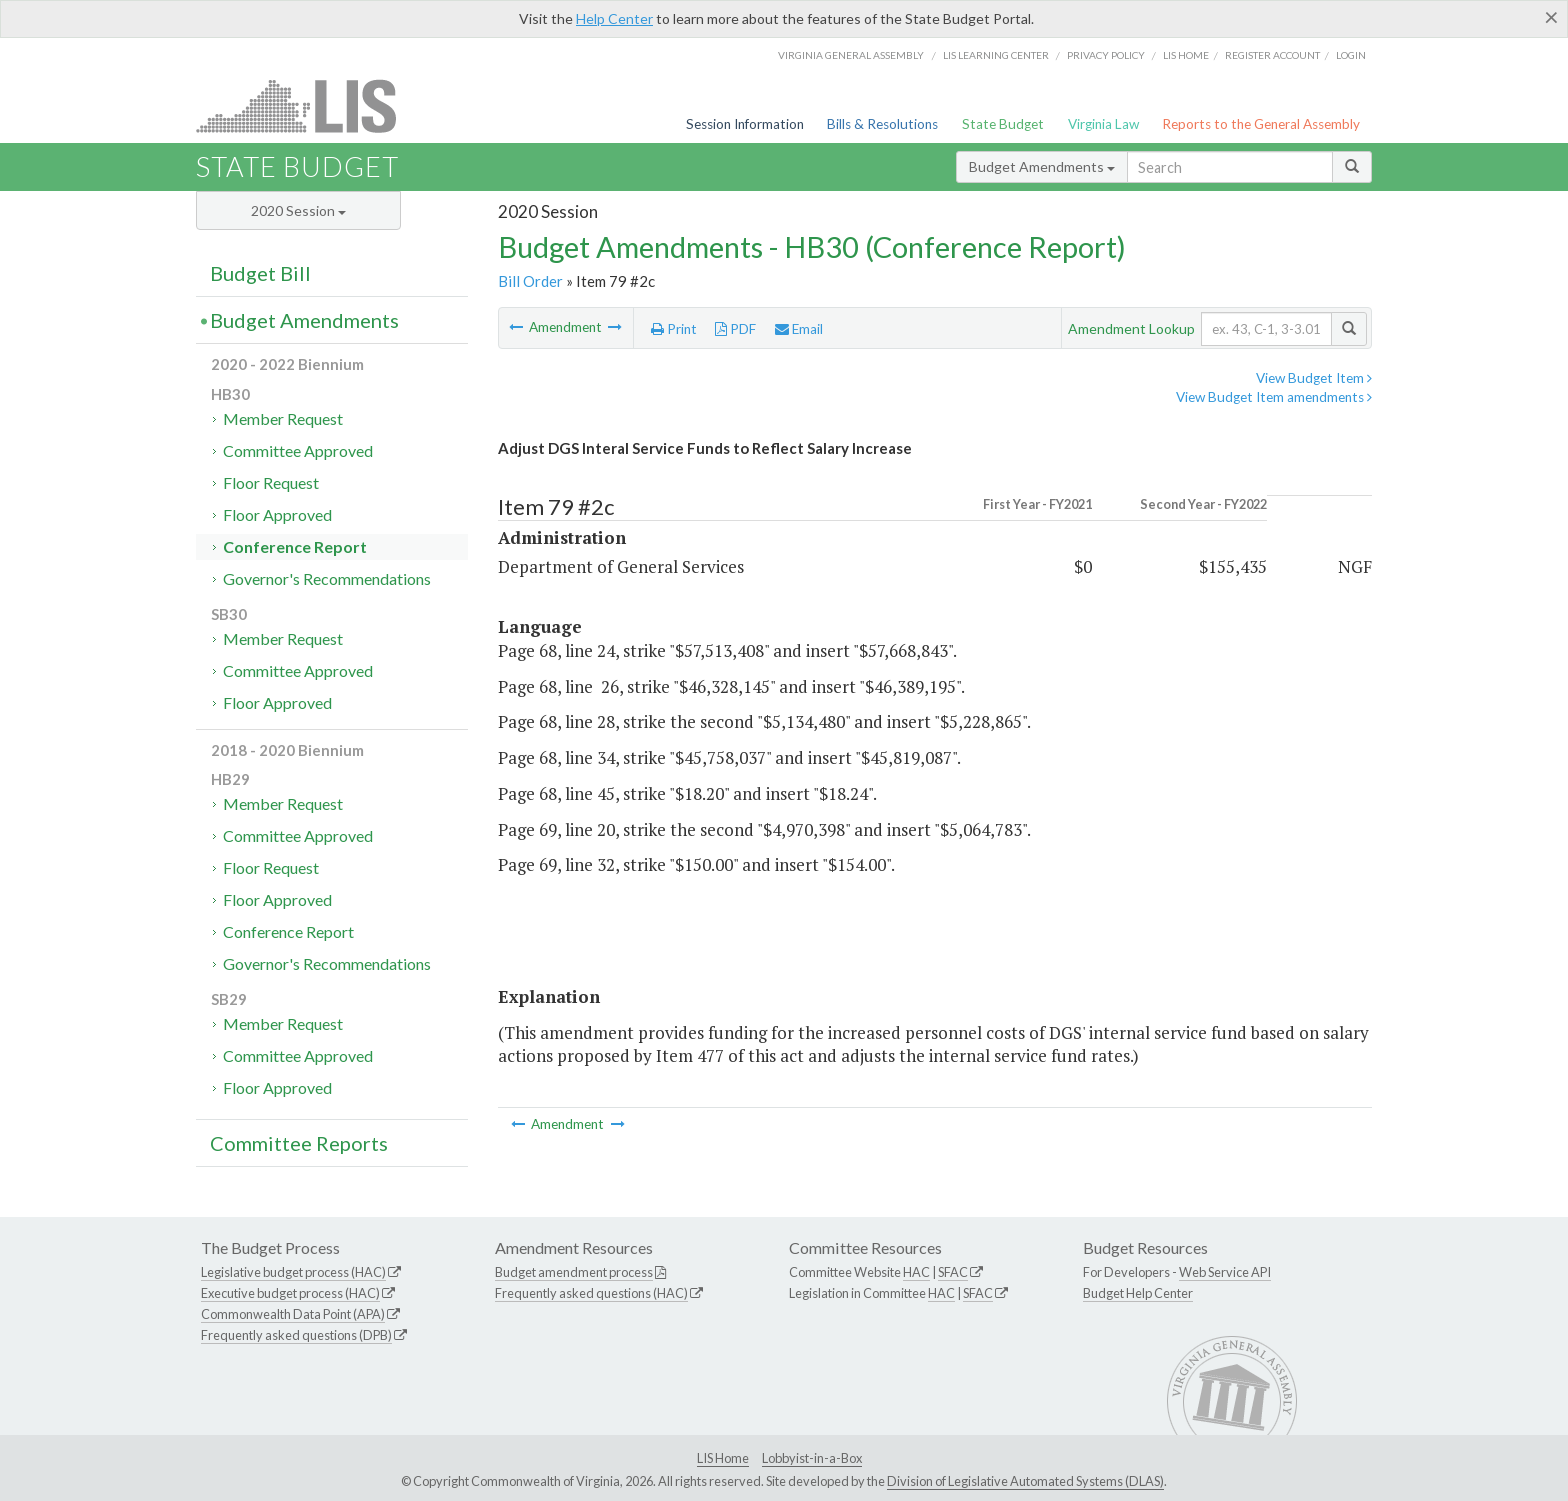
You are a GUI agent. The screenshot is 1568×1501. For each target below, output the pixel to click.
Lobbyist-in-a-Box (812, 1458)
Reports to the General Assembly (1261, 124)
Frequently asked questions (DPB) (296, 1335)
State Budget (1003, 124)
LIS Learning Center (996, 55)
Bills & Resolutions (882, 124)
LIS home (1186, 55)
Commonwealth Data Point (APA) (293, 1314)
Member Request (283, 418)
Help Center (614, 18)
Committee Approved (298, 450)
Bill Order (530, 281)
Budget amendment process (574, 1272)
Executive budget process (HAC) (290, 1293)
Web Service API (1225, 1272)
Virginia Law (1103, 124)
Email (799, 329)
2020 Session (298, 210)
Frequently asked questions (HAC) (591, 1293)
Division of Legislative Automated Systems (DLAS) (1025, 1481)
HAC (916, 1272)
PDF (735, 329)
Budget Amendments (1042, 166)
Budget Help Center (1138, 1293)
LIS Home (723, 1458)
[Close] (1551, 17)
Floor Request (271, 482)
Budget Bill (260, 273)
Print (674, 329)
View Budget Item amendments (1274, 397)
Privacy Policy (1106, 55)
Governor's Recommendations (327, 578)
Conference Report (295, 546)
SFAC (953, 1272)
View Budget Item (1314, 378)
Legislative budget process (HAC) (293, 1272)
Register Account (1272, 55)
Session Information (745, 124)
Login (1351, 55)
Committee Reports (299, 1143)
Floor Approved (277, 514)
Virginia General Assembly (851, 55)
